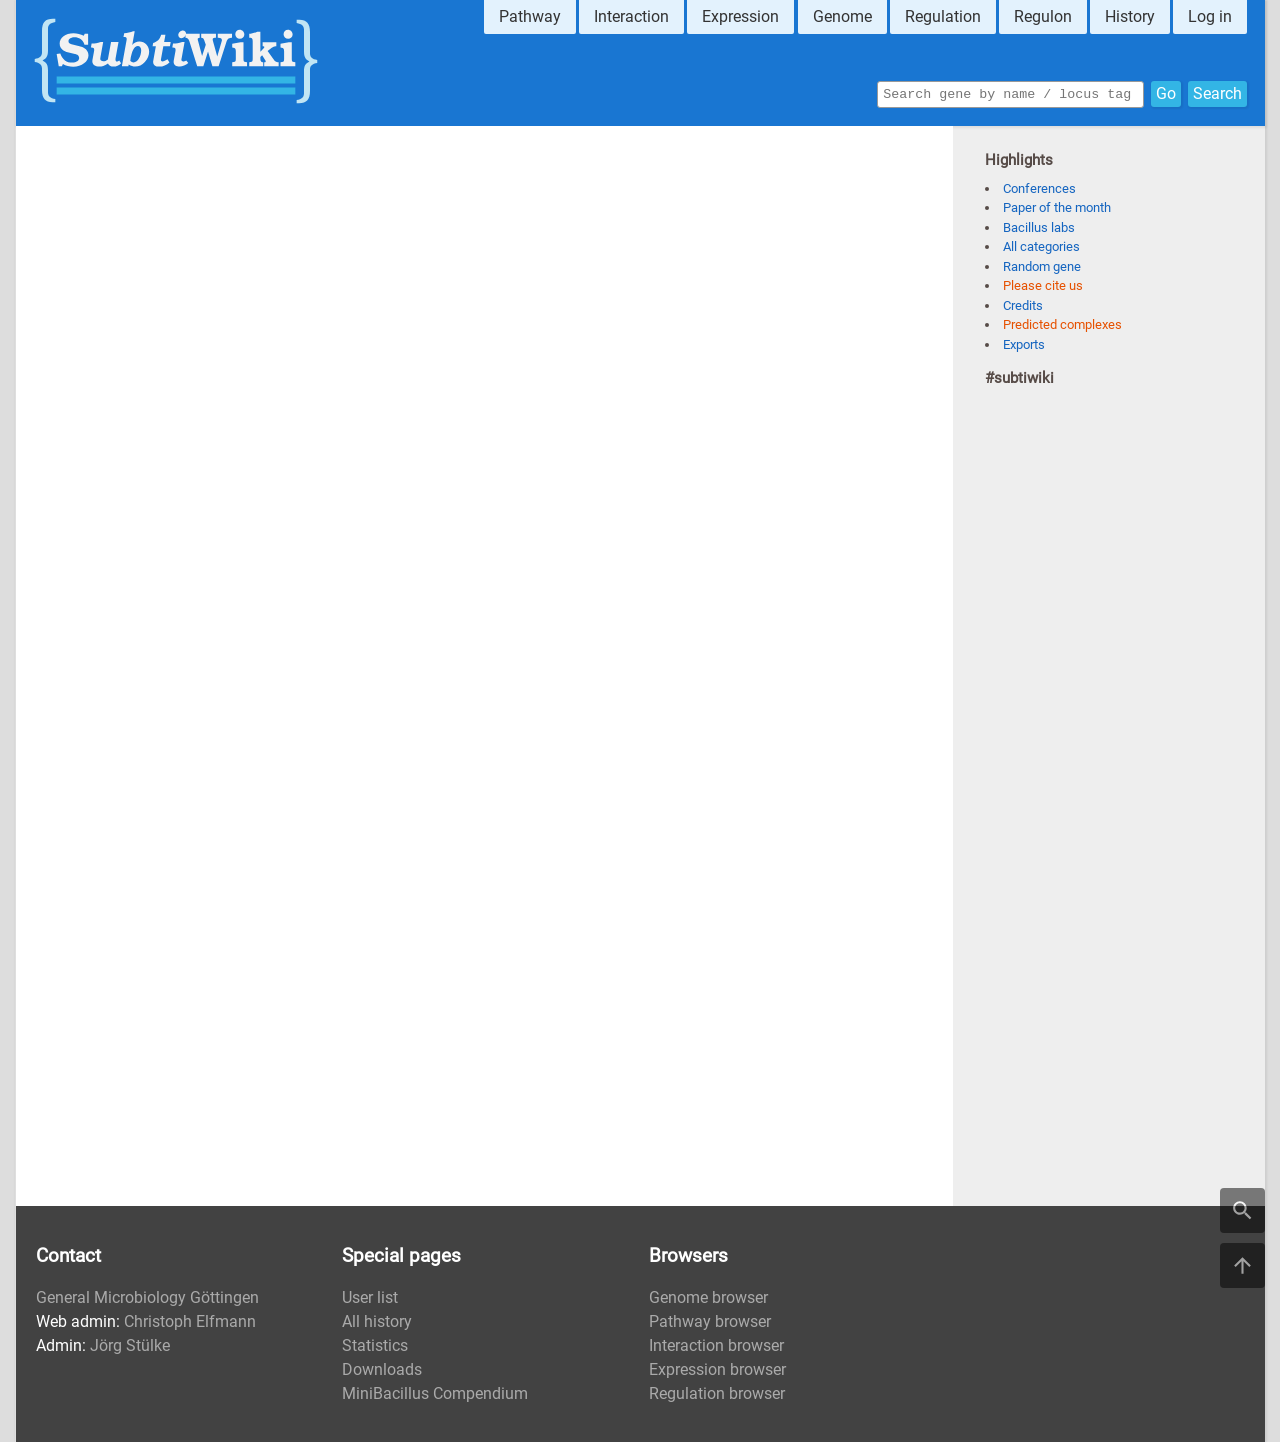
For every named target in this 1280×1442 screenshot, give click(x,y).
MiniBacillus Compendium (435, 1393)
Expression (740, 16)
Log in (1210, 16)
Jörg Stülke (130, 1345)
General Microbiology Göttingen (147, 1297)
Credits (1023, 305)
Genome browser (708, 1297)
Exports (1024, 344)
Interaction (631, 16)
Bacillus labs (1039, 227)
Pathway (530, 16)
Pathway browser (710, 1321)
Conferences (1039, 188)
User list (370, 1297)
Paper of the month (1057, 207)
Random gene (1042, 266)
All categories (1041, 246)
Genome (842, 16)
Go (1166, 92)
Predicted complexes (1062, 324)
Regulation (943, 16)
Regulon (1043, 16)
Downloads (382, 1369)
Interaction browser (716, 1345)
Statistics (375, 1345)
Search (1217, 92)
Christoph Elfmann (190, 1321)
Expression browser (717, 1369)
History (1130, 16)
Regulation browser (717, 1393)
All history (377, 1321)
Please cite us (1043, 285)
